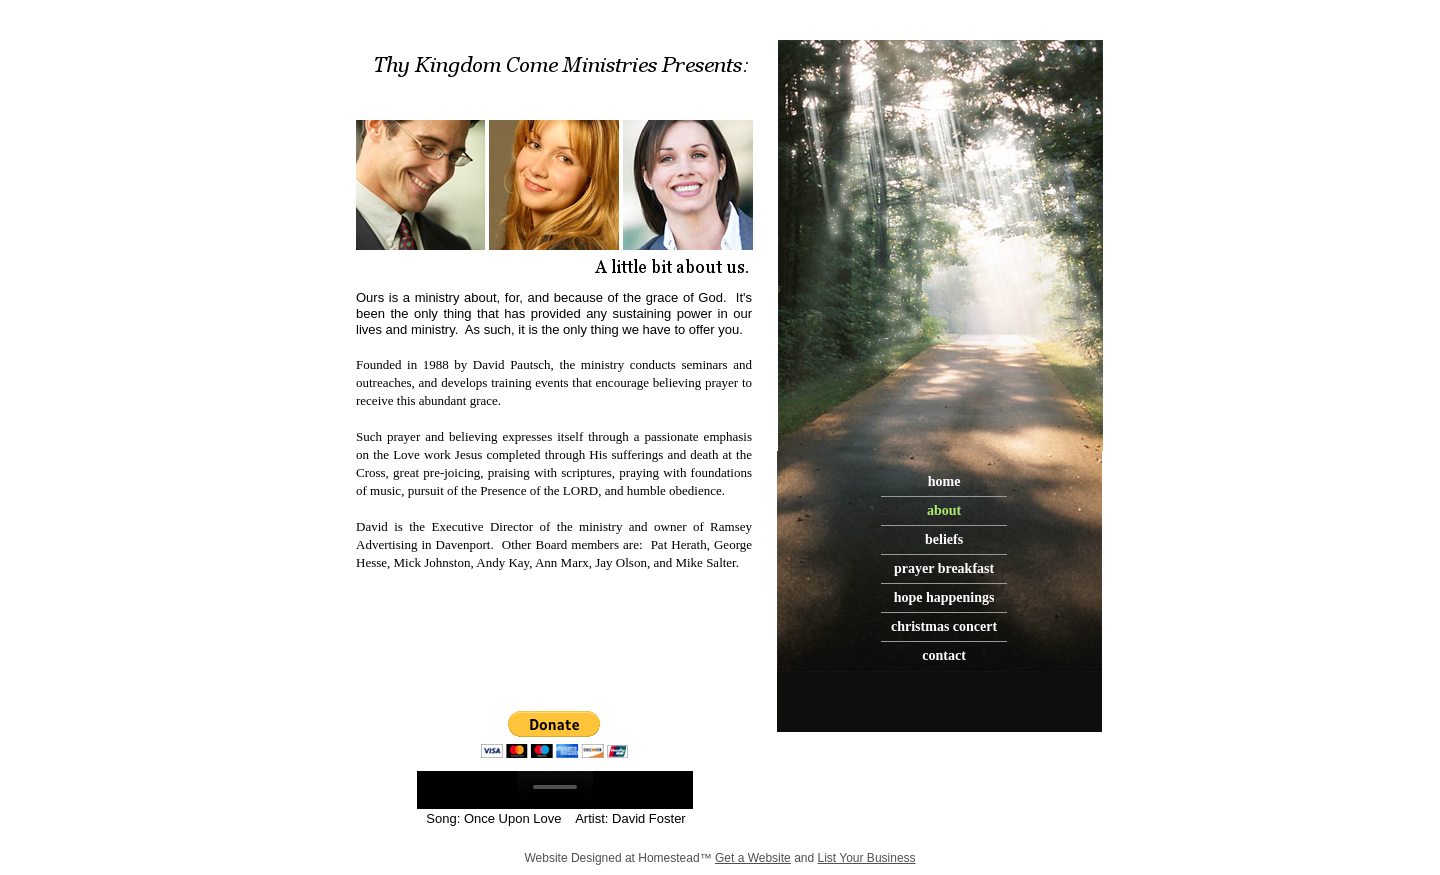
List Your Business (867, 858)
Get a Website (753, 858)
